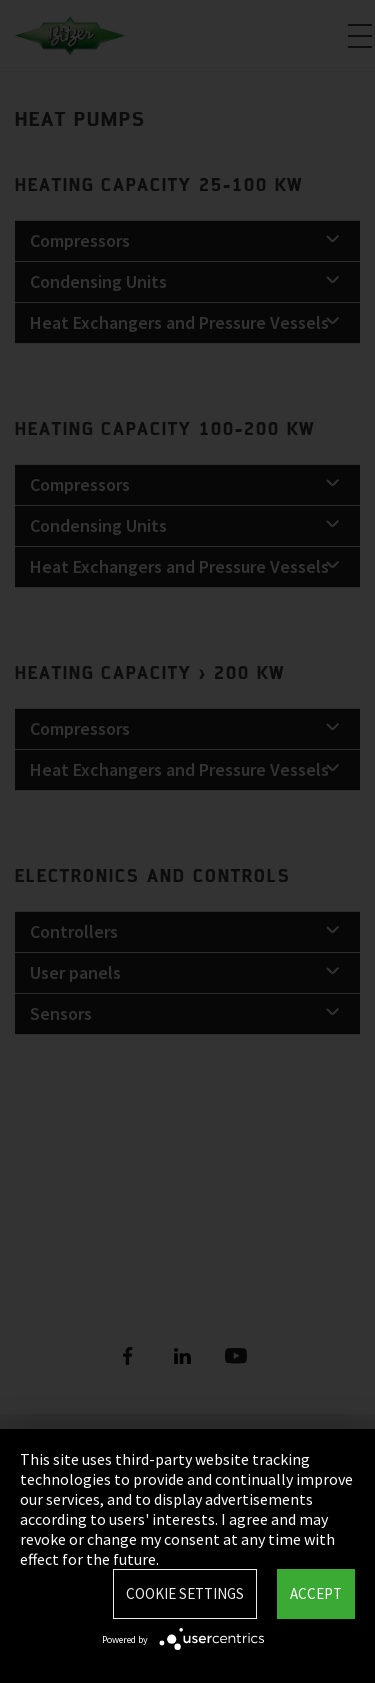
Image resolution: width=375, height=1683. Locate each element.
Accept (316, 1593)
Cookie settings (185, 1593)
